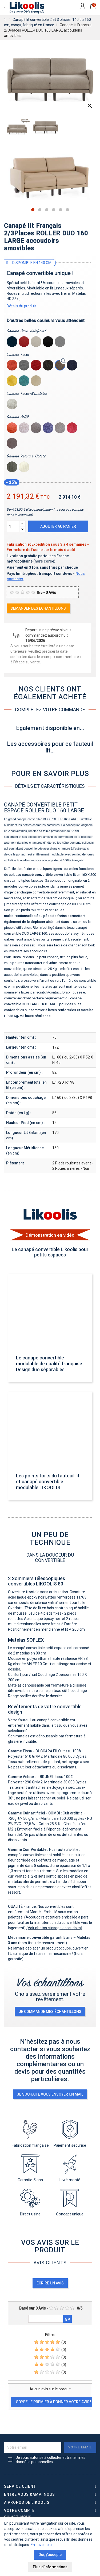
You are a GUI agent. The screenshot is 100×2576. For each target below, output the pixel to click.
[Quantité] (13, 526)
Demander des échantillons (38, 608)
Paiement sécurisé (70, 2134)
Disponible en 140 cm (31, 263)
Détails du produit (21, 306)
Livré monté (69, 2168)
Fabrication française (30, 2134)
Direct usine (30, 2202)
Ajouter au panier (58, 526)
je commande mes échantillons (50, 2011)
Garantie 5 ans (30, 2168)
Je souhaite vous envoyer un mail (50, 2094)
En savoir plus (42, 2545)
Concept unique (69, 2202)
